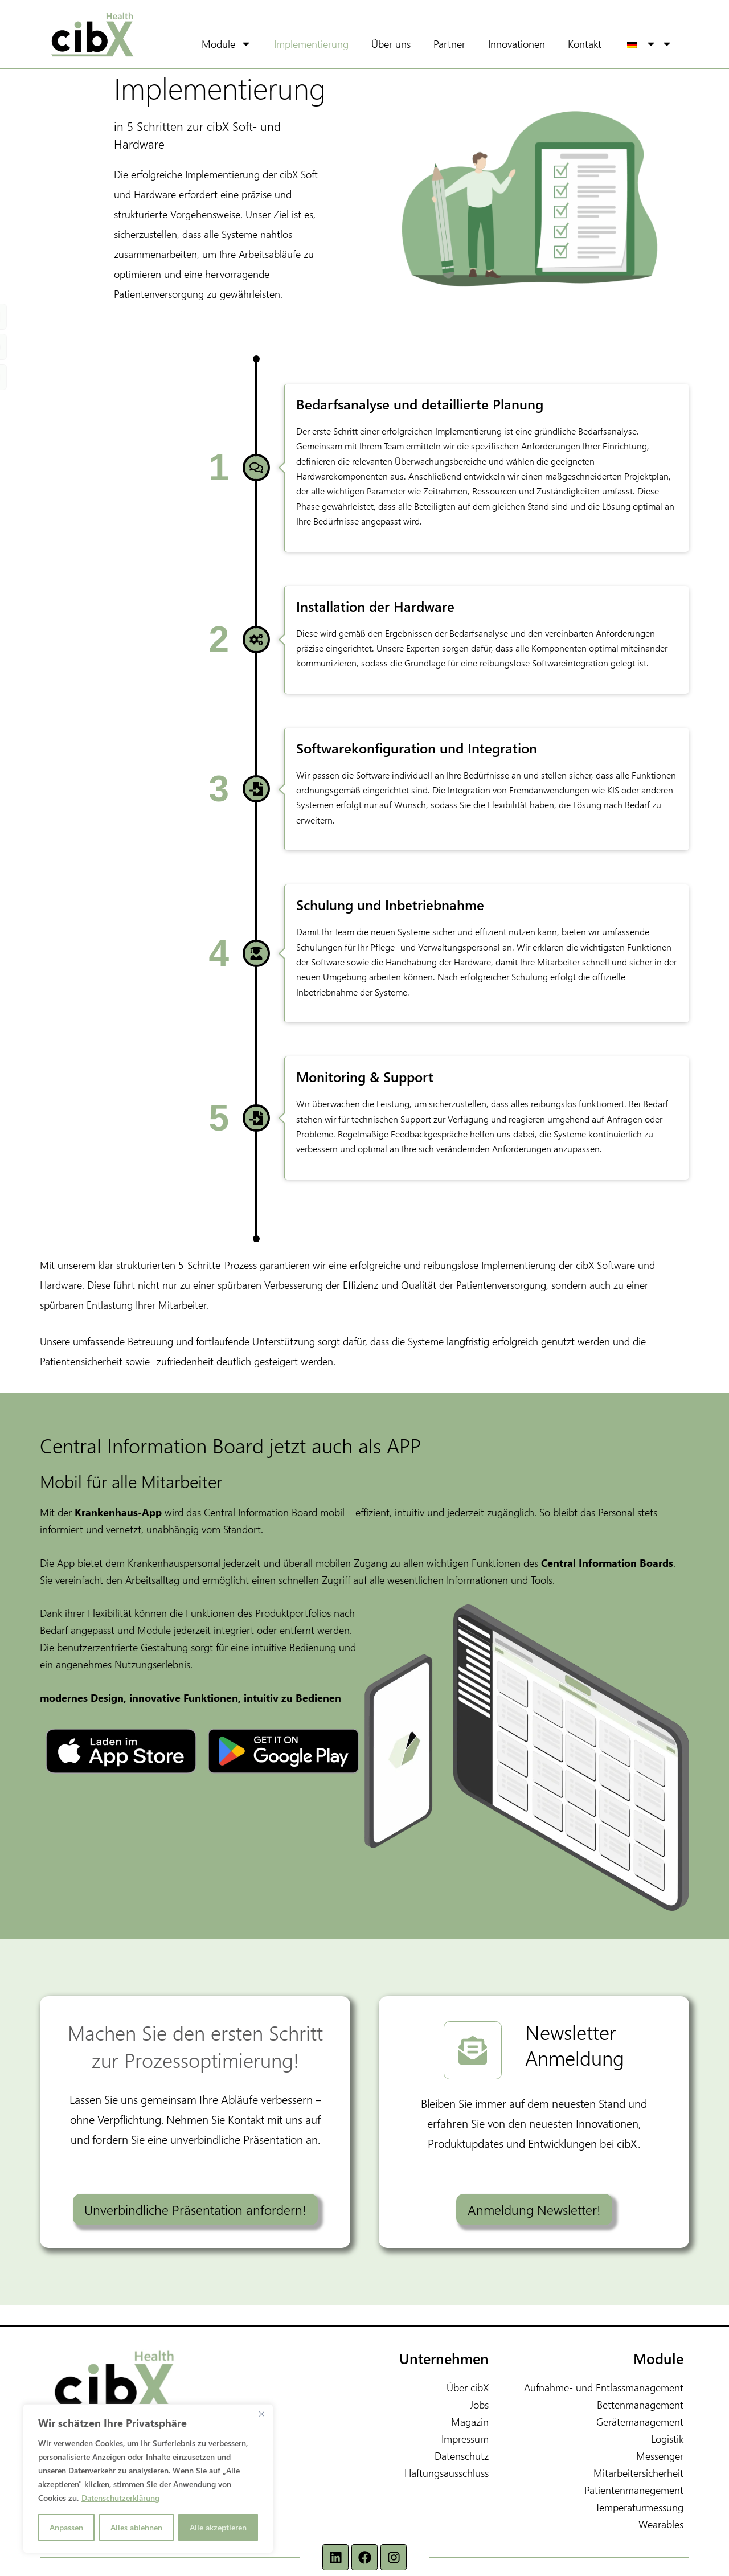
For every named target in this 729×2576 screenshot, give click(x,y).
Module (250, 43)
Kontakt (600, 43)
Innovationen (532, 43)
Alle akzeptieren (218, 2527)
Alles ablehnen (136, 2527)
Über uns (407, 43)
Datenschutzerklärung (120, 2497)
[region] (148, 2478)
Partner (465, 43)
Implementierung (327, 43)
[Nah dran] (261, 2414)
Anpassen (66, 2527)
